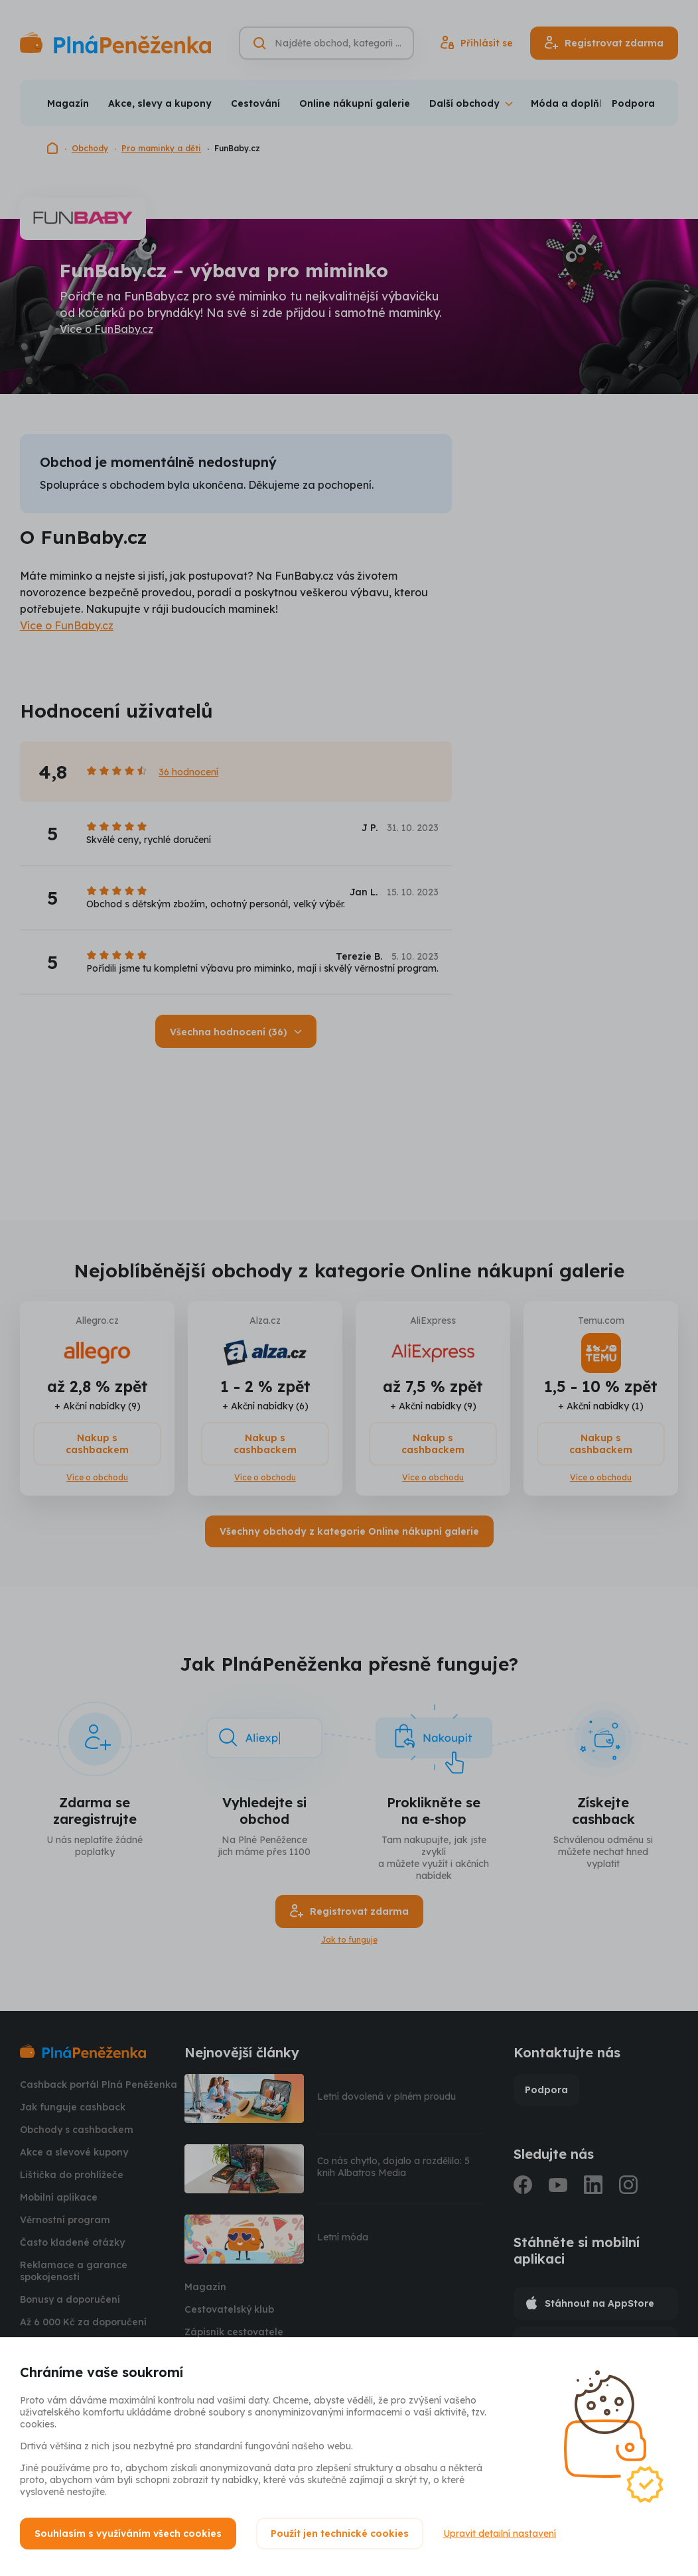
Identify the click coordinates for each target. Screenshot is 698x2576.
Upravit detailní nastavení (499, 2534)
